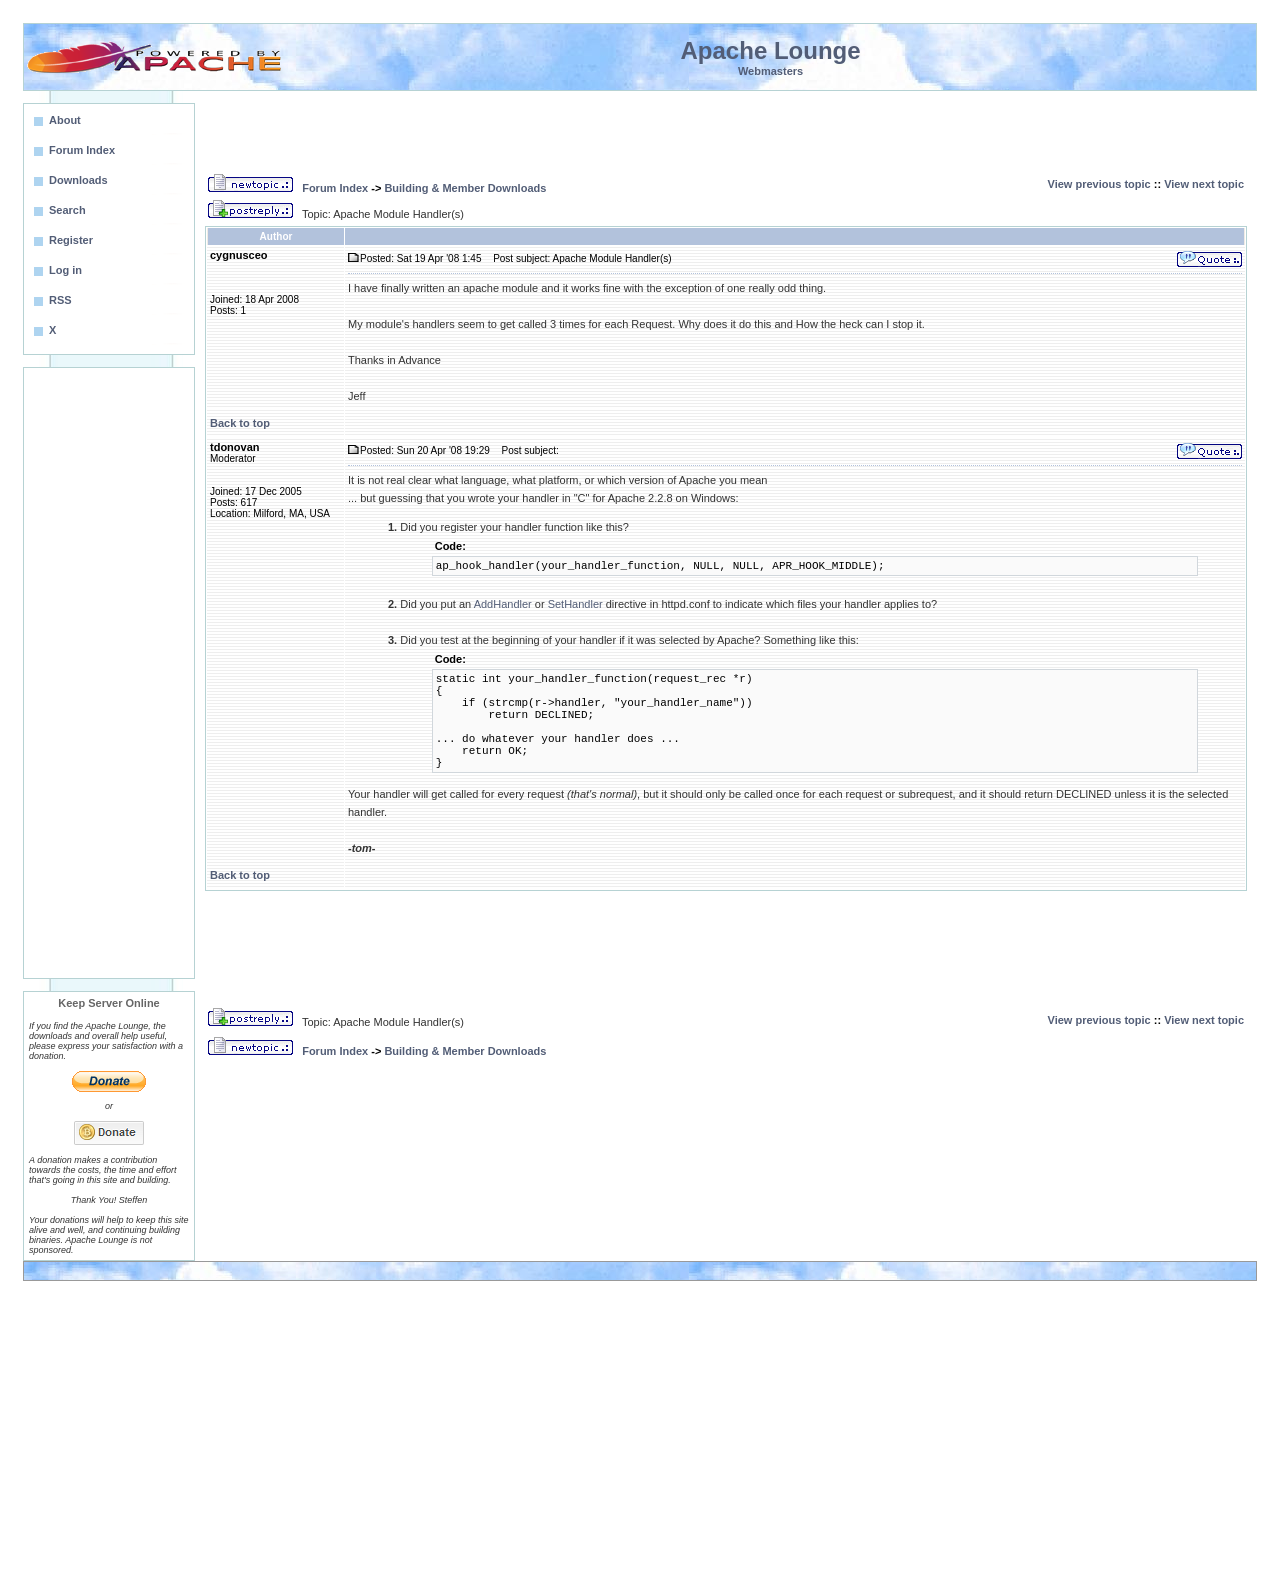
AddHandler (503, 604)
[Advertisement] (109, 673)
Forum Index (335, 188)
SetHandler (575, 604)
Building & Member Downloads (465, 188)
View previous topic (1099, 184)
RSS (60, 300)
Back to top (240, 423)
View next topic (1204, 184)
